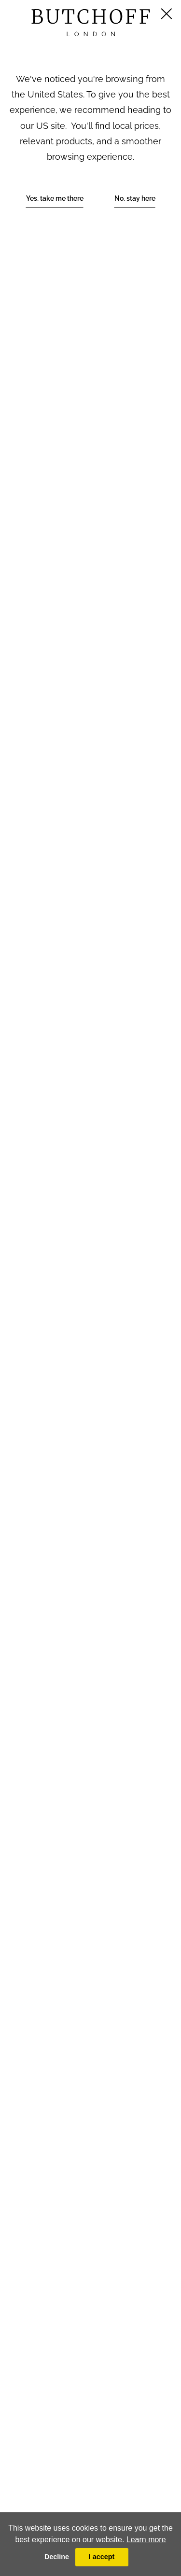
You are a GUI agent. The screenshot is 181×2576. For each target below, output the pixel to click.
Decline (56, 2557)
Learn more (146, 2539)
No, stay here (134, 198)
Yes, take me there (55, 198)
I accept (102, 2557)
